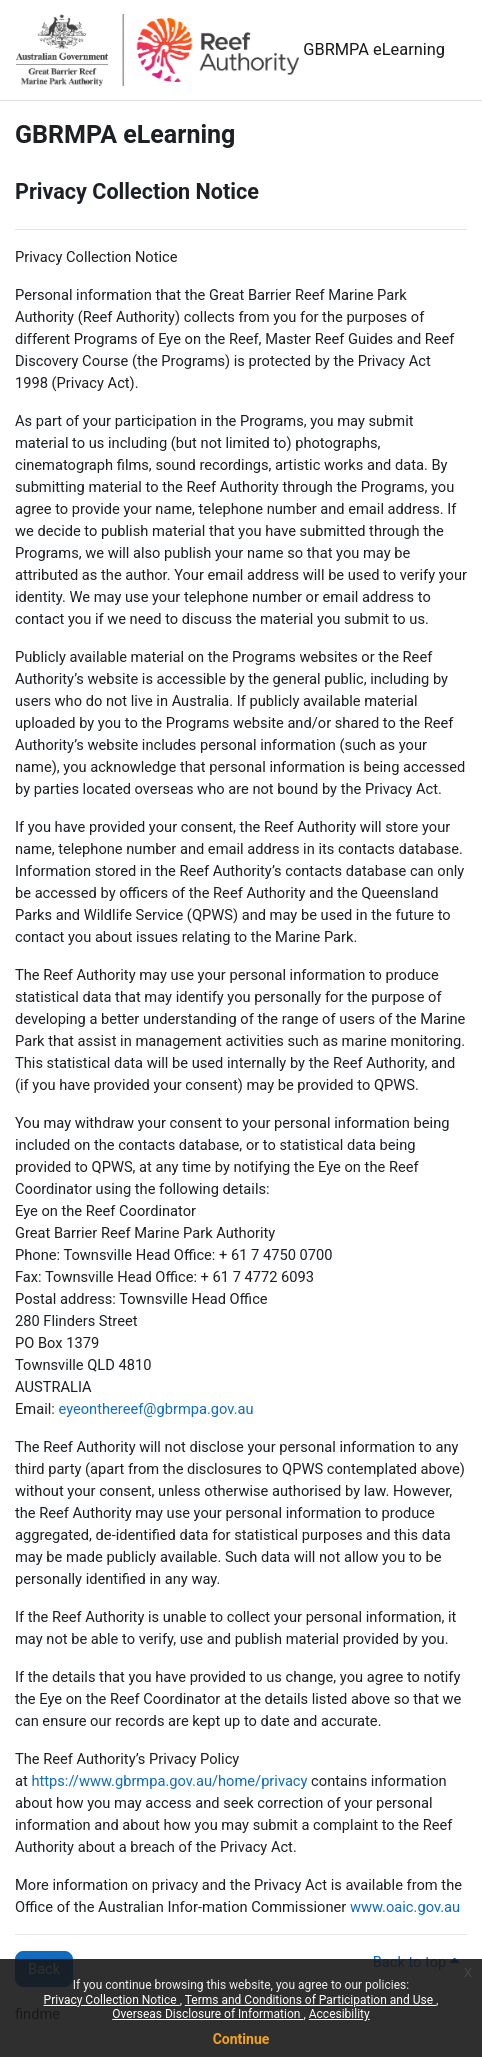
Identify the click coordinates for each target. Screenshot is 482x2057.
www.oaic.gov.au (405, 1907)
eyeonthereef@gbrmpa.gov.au (155, 1409)
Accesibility (339, 2014)
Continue (241, 2039)
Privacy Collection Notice (112, 2000)
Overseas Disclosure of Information (207, 2014)
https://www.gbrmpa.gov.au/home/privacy (169, 1781)
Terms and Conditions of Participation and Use (310, 2000)
